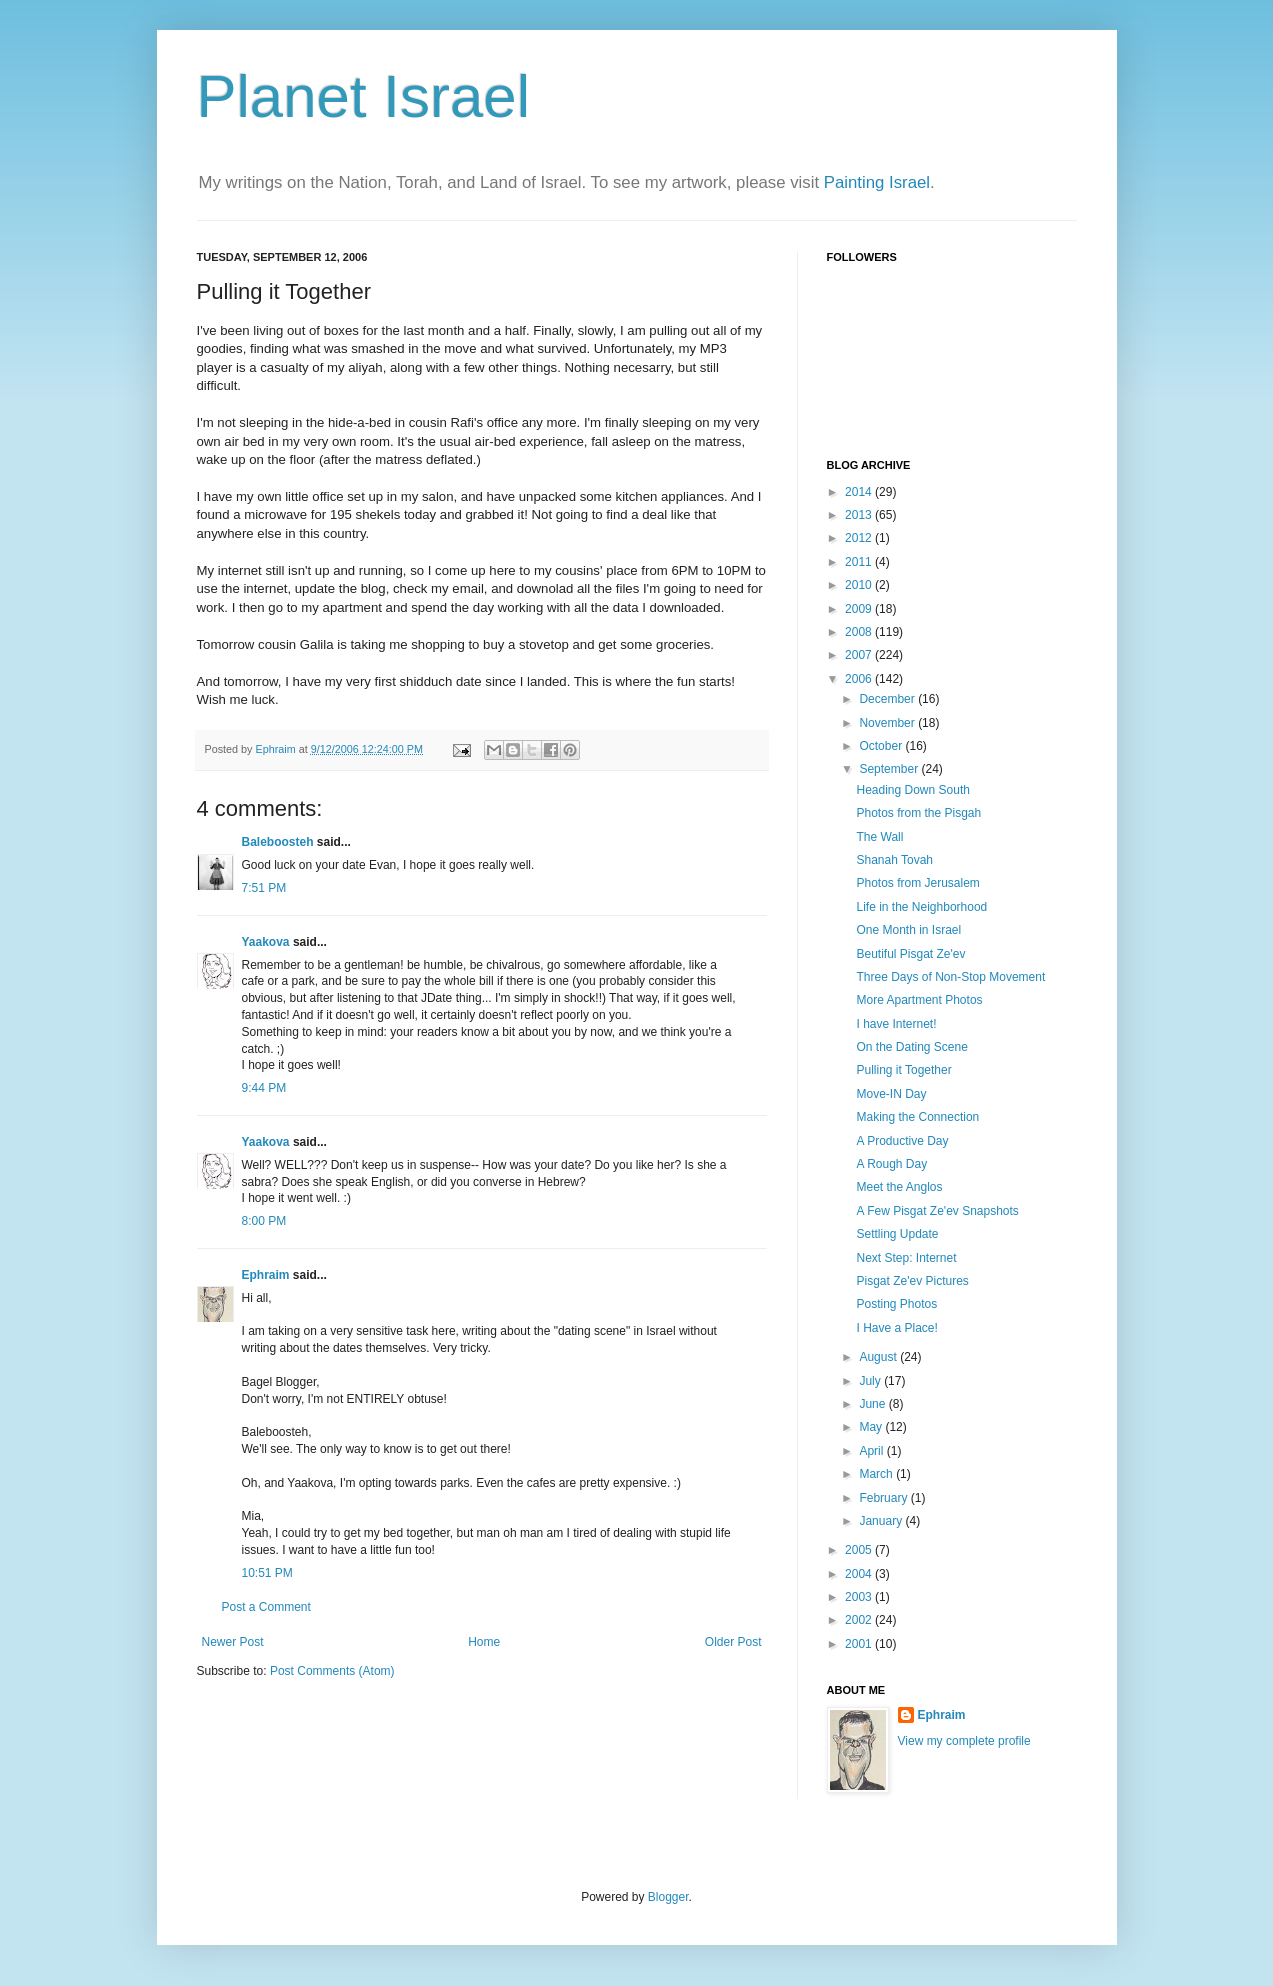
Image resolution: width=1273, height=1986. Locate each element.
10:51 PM (267, 1573)
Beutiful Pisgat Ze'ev (910, 954)
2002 (860, 1620)
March (877, 1474)
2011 (860, 562)
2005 (860, 1550)
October (882, 746)
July (871, 1381)
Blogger (668, 1897)
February (884, 1498)
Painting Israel (877, 182)
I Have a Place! (896, 1328)
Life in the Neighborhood (921, 907)
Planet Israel (364, 96)
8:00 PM (264, 1221)
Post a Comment (266, 1607)
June (873, 1404)
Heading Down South (912, 790)
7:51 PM (264, 888)
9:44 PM (264, 1088)
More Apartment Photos (919, 1000)
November (888, 723)
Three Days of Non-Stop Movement (950, 977)
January (882, 1521)
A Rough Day (891, 1164)
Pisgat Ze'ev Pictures (912, 1281)
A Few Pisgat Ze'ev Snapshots (937, 1211)
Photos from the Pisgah (918, 813)
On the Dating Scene (911, 1047)
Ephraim (266, 1275)
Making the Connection (917, 1117)
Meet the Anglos (899, 1187)
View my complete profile (964, 1741)
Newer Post (233, 1642)
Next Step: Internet (906, 1258)
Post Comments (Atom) (332, 1671)
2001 (860, 1644)
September (890, 769)
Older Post (733, 1642)
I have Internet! (896, 1024)
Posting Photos (896, 1304)
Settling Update (897, 1234)
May (872, 1427)
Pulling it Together (903, 1070)
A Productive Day (902, 1141)
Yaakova (266, 942)
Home (484, 1642)
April (872, 1451)
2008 (860, 632)
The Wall (879, 837)
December (888, 699)
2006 (860, 679)
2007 (860, 655)
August (879, 1357)
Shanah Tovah (894, 860)
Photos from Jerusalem (917, 883)
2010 (860, 585)
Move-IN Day (891, 1094)
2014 (860, 492)
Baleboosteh (278, 842)
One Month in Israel (908, 930)
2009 (860, 609)
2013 (860, 515)
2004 (860, 1574)
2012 (860, 538)
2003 (860, 1597)
